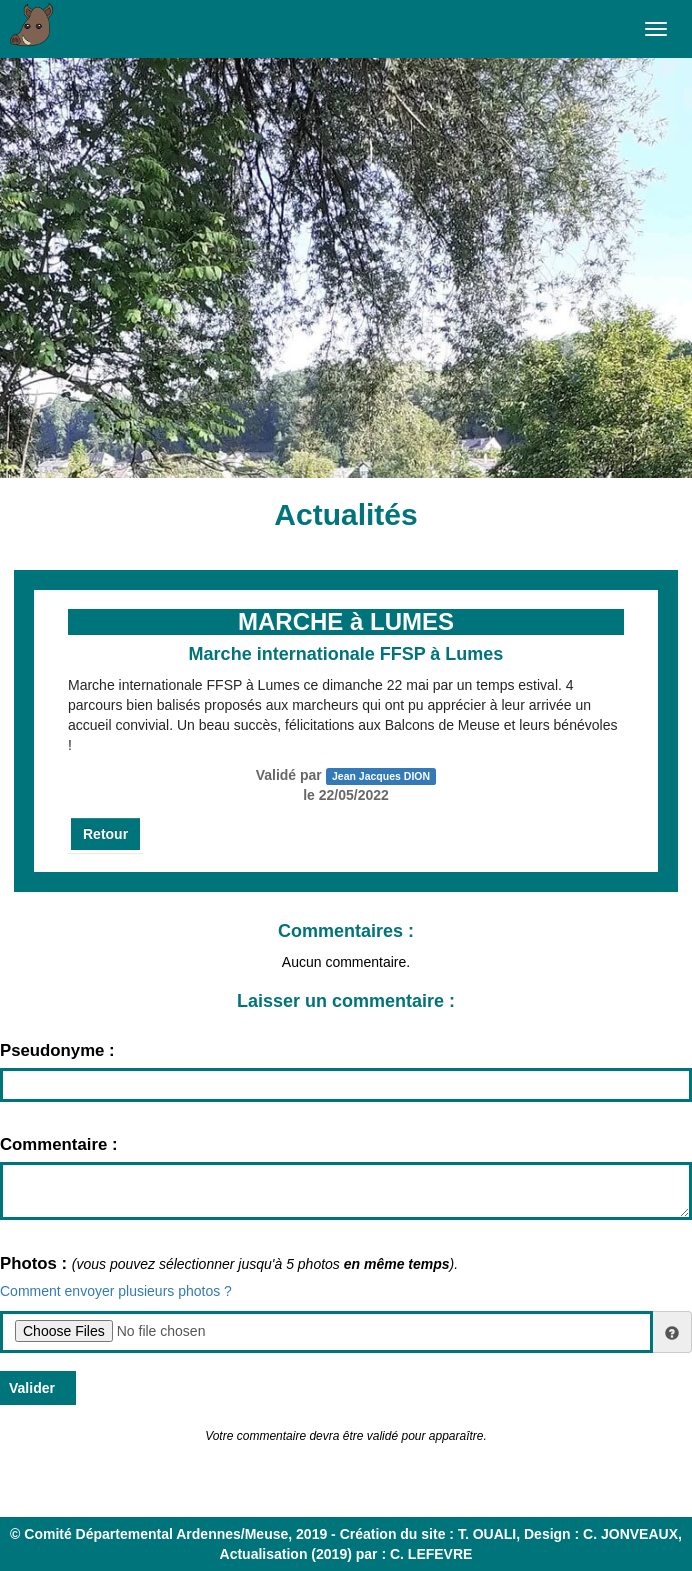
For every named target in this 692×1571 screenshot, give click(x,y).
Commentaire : (59, 1144)
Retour (105, 834)
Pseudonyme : (57, 1050)
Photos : (36, 1263)
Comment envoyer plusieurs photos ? (116, 1291)
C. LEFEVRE (431, 1554)
